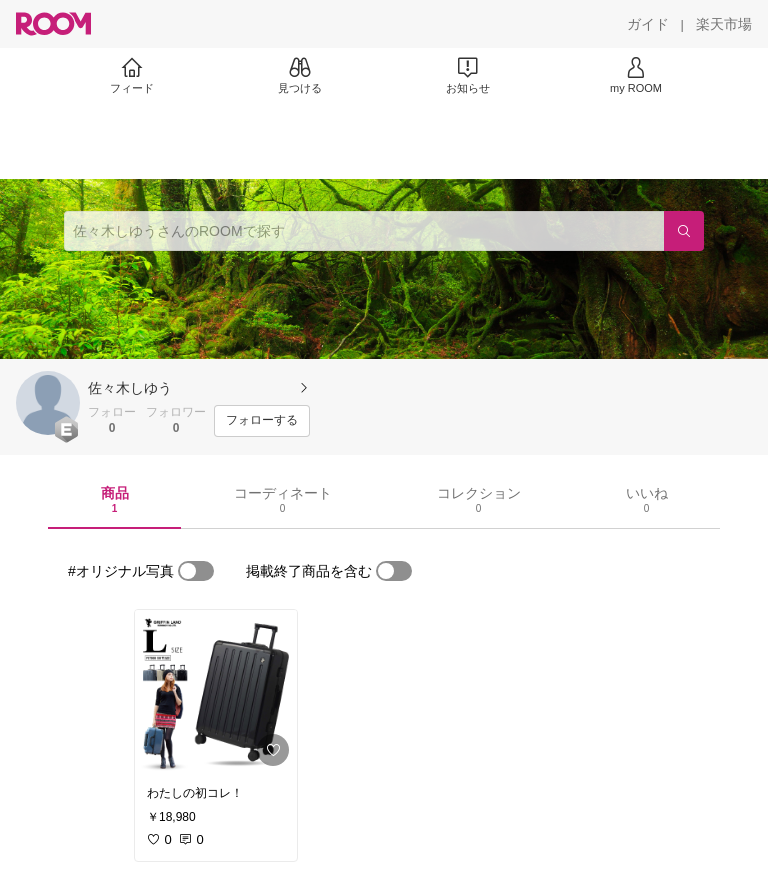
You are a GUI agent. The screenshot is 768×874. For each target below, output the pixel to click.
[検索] (684, 231)
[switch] (196, 571)
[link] (216, 692)
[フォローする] (262, 421)
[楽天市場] (724, 24)
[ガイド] (648, 24)
